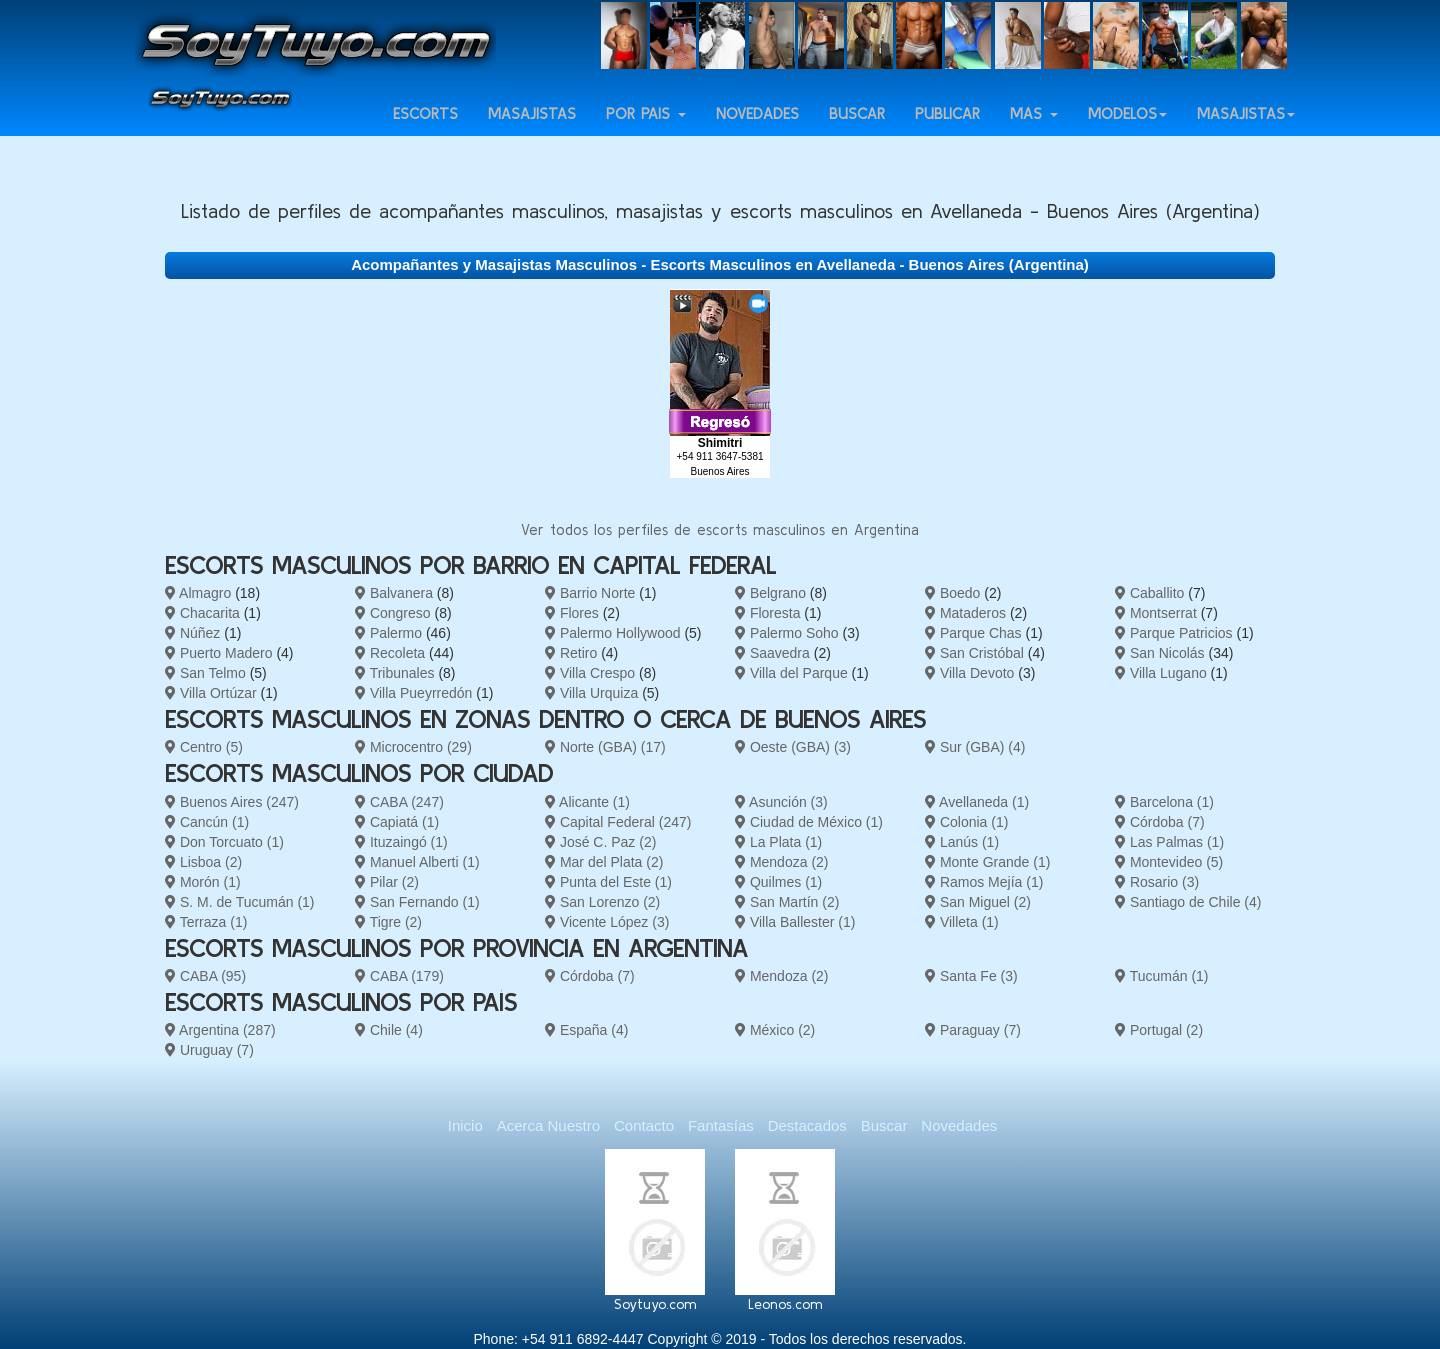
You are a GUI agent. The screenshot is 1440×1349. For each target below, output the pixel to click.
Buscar (857, 131)
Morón (203, 882)
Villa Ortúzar (211, 693)
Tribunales (394, 673)
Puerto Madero (219, 653)
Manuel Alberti (417, 862)
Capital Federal (618, 822)
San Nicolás (1160, 653)
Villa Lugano (1161, 673)
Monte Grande (987, 862)
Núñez (192, 633)
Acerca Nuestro (548, 1125)
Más (1034, 131)
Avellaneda (977, 802)
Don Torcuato (224, 842)
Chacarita (202, 613)
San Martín (787, 902)
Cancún (207, 822)
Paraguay (973, 1030)
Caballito (1149, 593)
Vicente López (607, 922)
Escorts (425, 131)
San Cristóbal (974, 653)
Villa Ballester (795, 922)
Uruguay (209, 1050)
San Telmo (205, 673)
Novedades (757, 131)
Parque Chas (973, 633)
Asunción (781, 802)
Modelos (1127, 131)
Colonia (966, 822)
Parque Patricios (1174, 633)
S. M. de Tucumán (240, 902)
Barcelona (1164, 802)
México (775, 1030)
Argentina (220, 1030)
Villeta (962, 922)
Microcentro (413, 747)
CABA (399, 802)
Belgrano (770, 593)
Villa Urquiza (591, 693)
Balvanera (394, 593)
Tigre (388, 922)
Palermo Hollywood (613, 633)
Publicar (947, 131)
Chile (389, 1030)
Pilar (387, 882)
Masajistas (532, 131)
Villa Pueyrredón (413, 693)
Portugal (1159, 1030)
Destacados (807, 1125)
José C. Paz (600, 842)
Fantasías (721, 1125)
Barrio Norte (590, 593)
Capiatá (397, 822)
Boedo (952, 593)
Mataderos (965, 613)
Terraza (206, 922)
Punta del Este (608, 882)
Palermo (388, 633)
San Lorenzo (602, 902)
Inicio (465, 1125)
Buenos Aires (232, 802)
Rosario (1157, 882)
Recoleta (390, 653)
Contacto (644, 1125)
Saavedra (772, 653)
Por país (646, 131)
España (586, 1030)
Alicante (587, 802)
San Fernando (417, 902)
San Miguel (978, 902)
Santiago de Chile (1188, 902)
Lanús (962, 842)
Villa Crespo (590, 673)
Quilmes (778, 882)
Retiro (571, 653)
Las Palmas (1169, 842)
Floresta (767, 613)
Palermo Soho (787, 633)
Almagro (198, 593)
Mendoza (782, 862)
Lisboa (203, 862)
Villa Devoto (969, 673)
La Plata (778, 842)
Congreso (393, 613)
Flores (572, 613)
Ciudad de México (809, 822)
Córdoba (1160, 822)
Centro (204, 747)
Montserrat (1156, 613)
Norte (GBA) (605, 747)
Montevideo (1169, 862)
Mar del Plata (604, 862)
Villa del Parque (791, 673)
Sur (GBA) (975, 747)
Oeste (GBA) (793, 747)
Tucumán (1162, 976)
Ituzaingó (401, 842)
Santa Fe (971, 976)
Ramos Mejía (984, 882)
